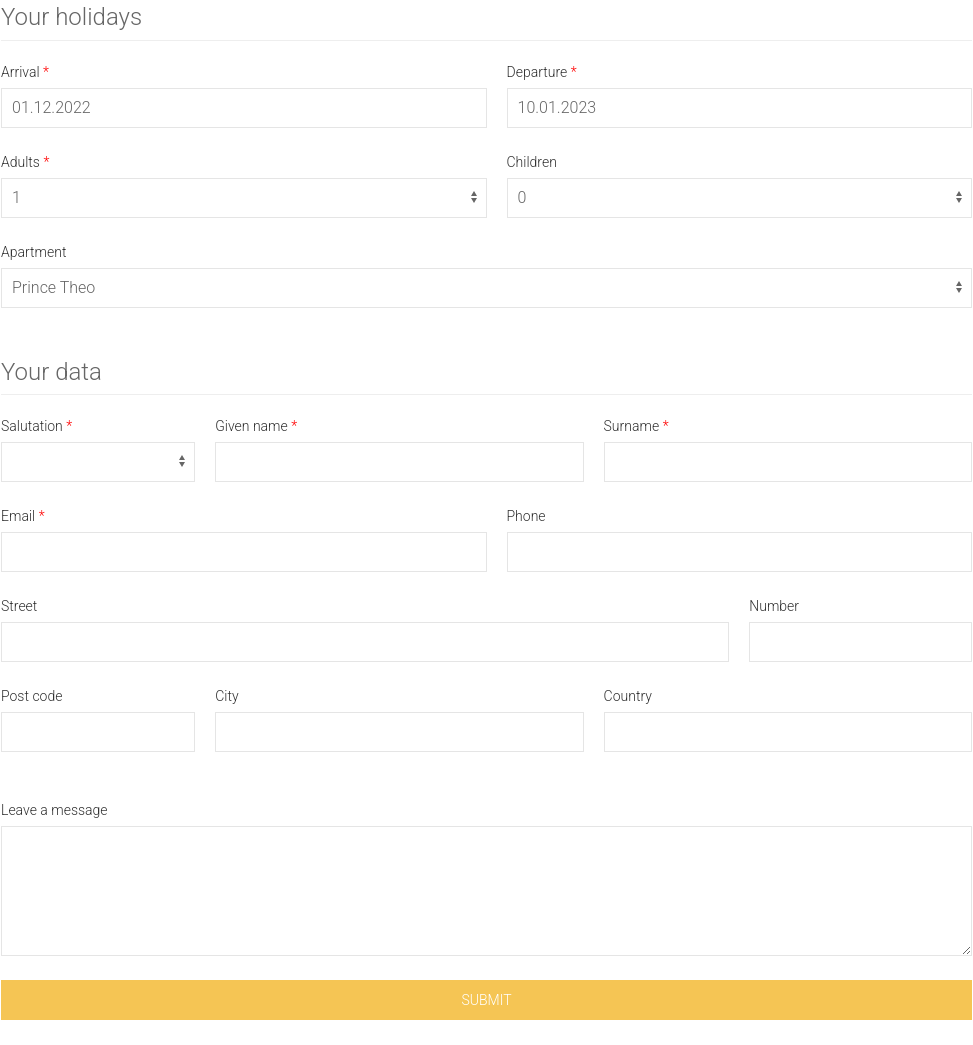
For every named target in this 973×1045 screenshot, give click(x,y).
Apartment (33, 252)
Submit (486, 1000)
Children (532, 162)
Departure (537, 72)
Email (18, 516)
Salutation (32, 426)
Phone (526, 516)
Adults (20, 162)
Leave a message (54, 810)
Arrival (20, 72)
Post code (31, 696)
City (226, 696)
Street (19, 606)
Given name (251, 426)
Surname (632, 426)
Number (774, 606)
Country (628, 696)
